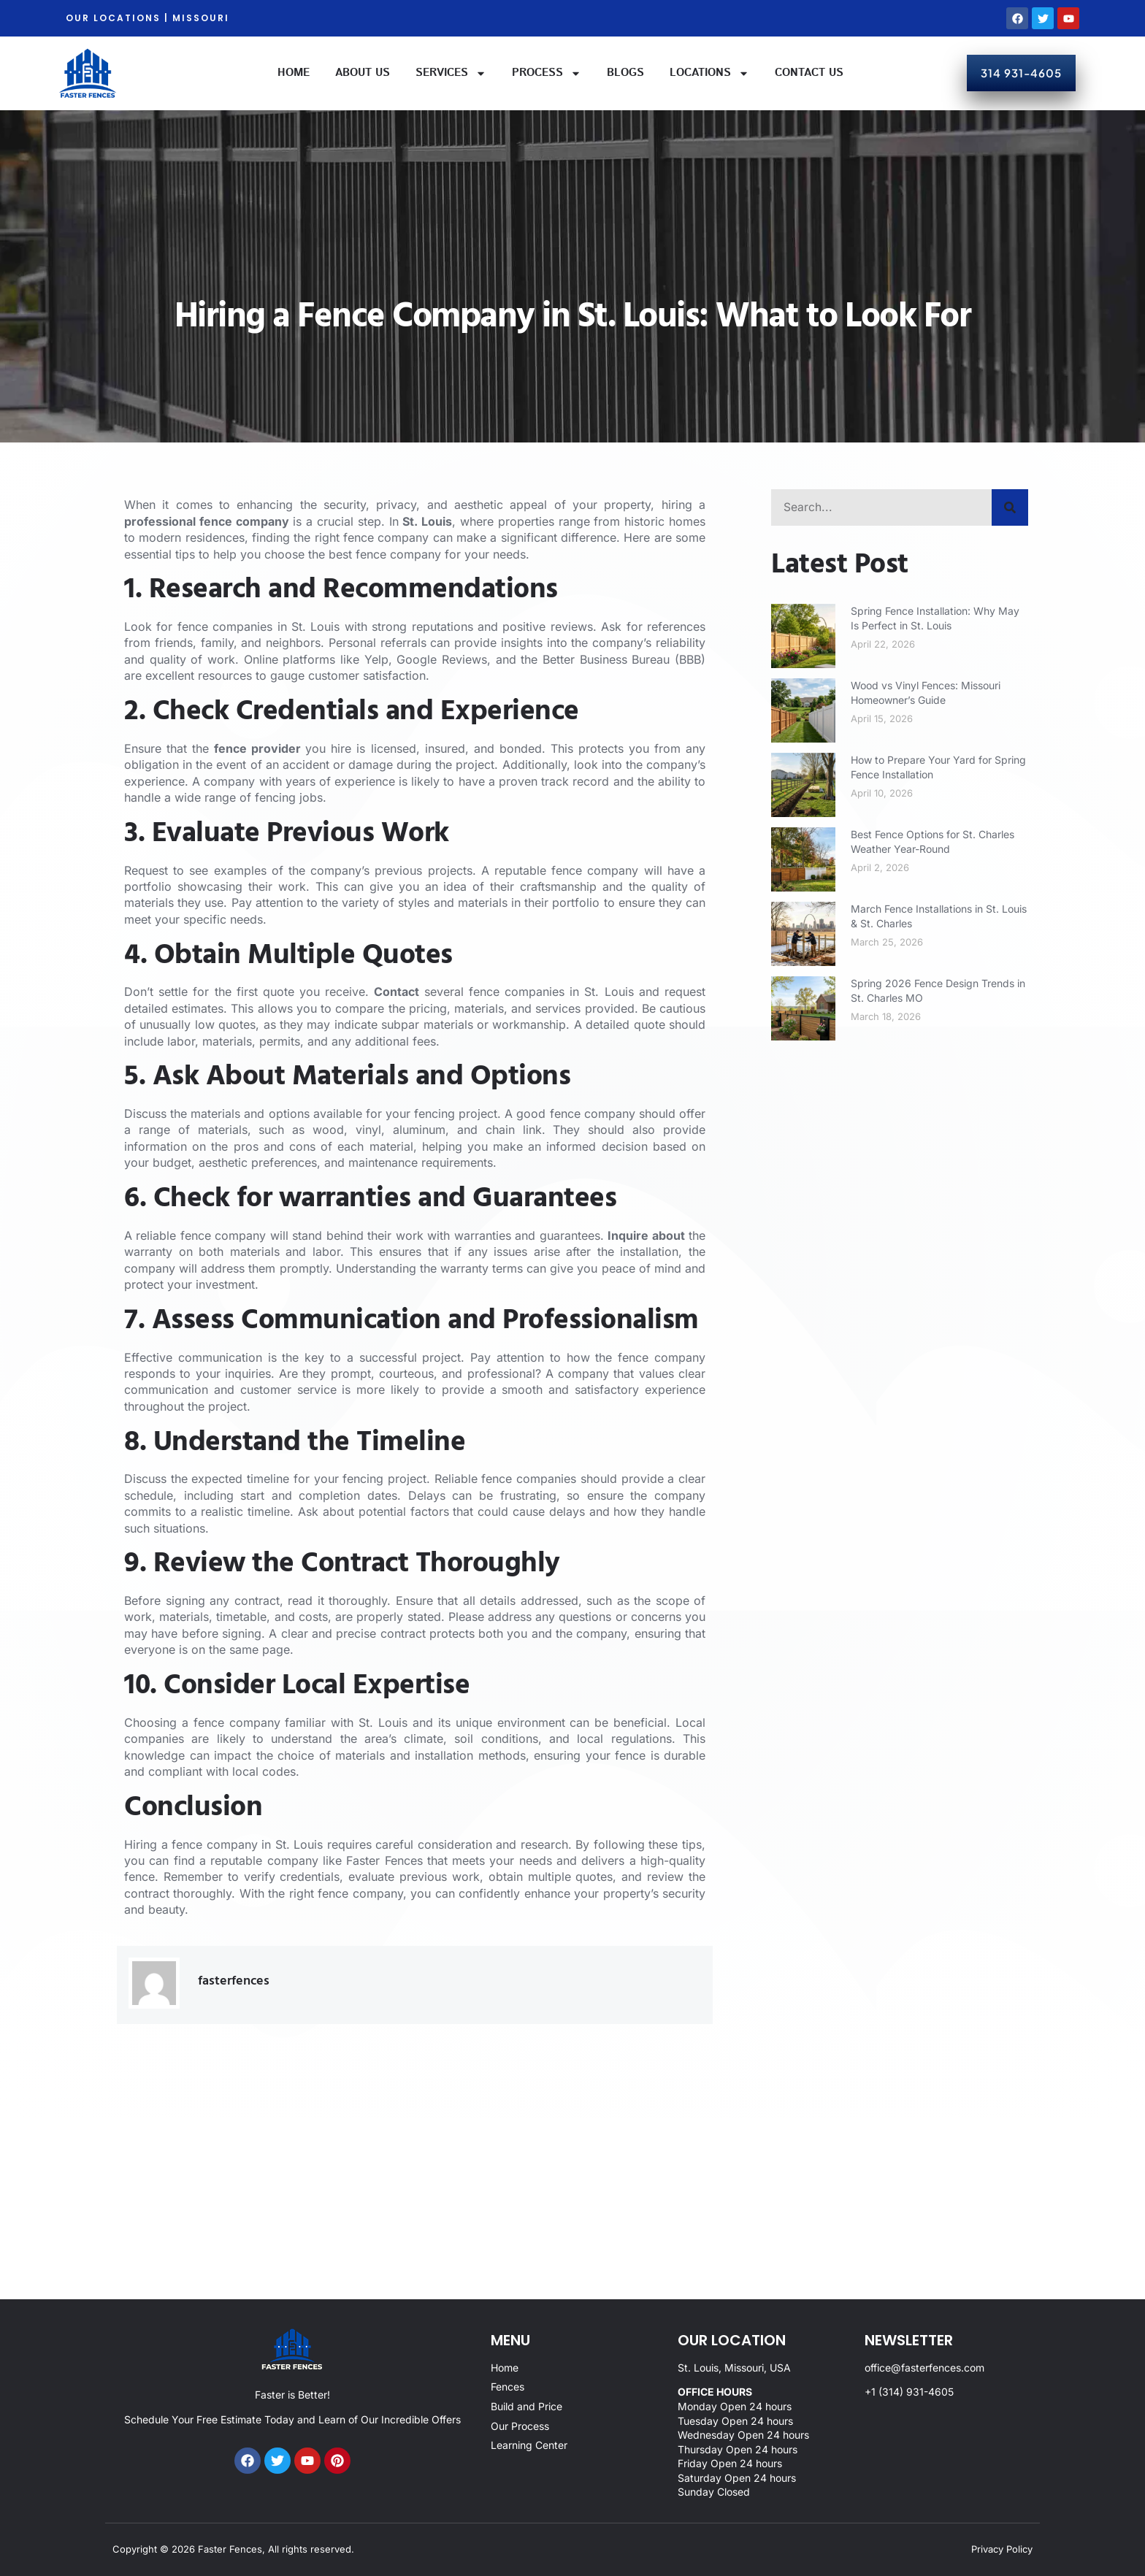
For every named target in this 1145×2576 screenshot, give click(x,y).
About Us (362, 72)
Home (293, 72)
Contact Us (809, 72)
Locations (709, 73)
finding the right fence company (338, 537)
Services (451, 73)
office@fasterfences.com (924, 2367)
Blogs (625, 72)
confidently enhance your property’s (558, 1893)
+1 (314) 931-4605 (909, 2391)
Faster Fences (384, 1860)
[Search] (1010, 507)
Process (546, 73)
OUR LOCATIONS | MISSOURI (147, 18)
